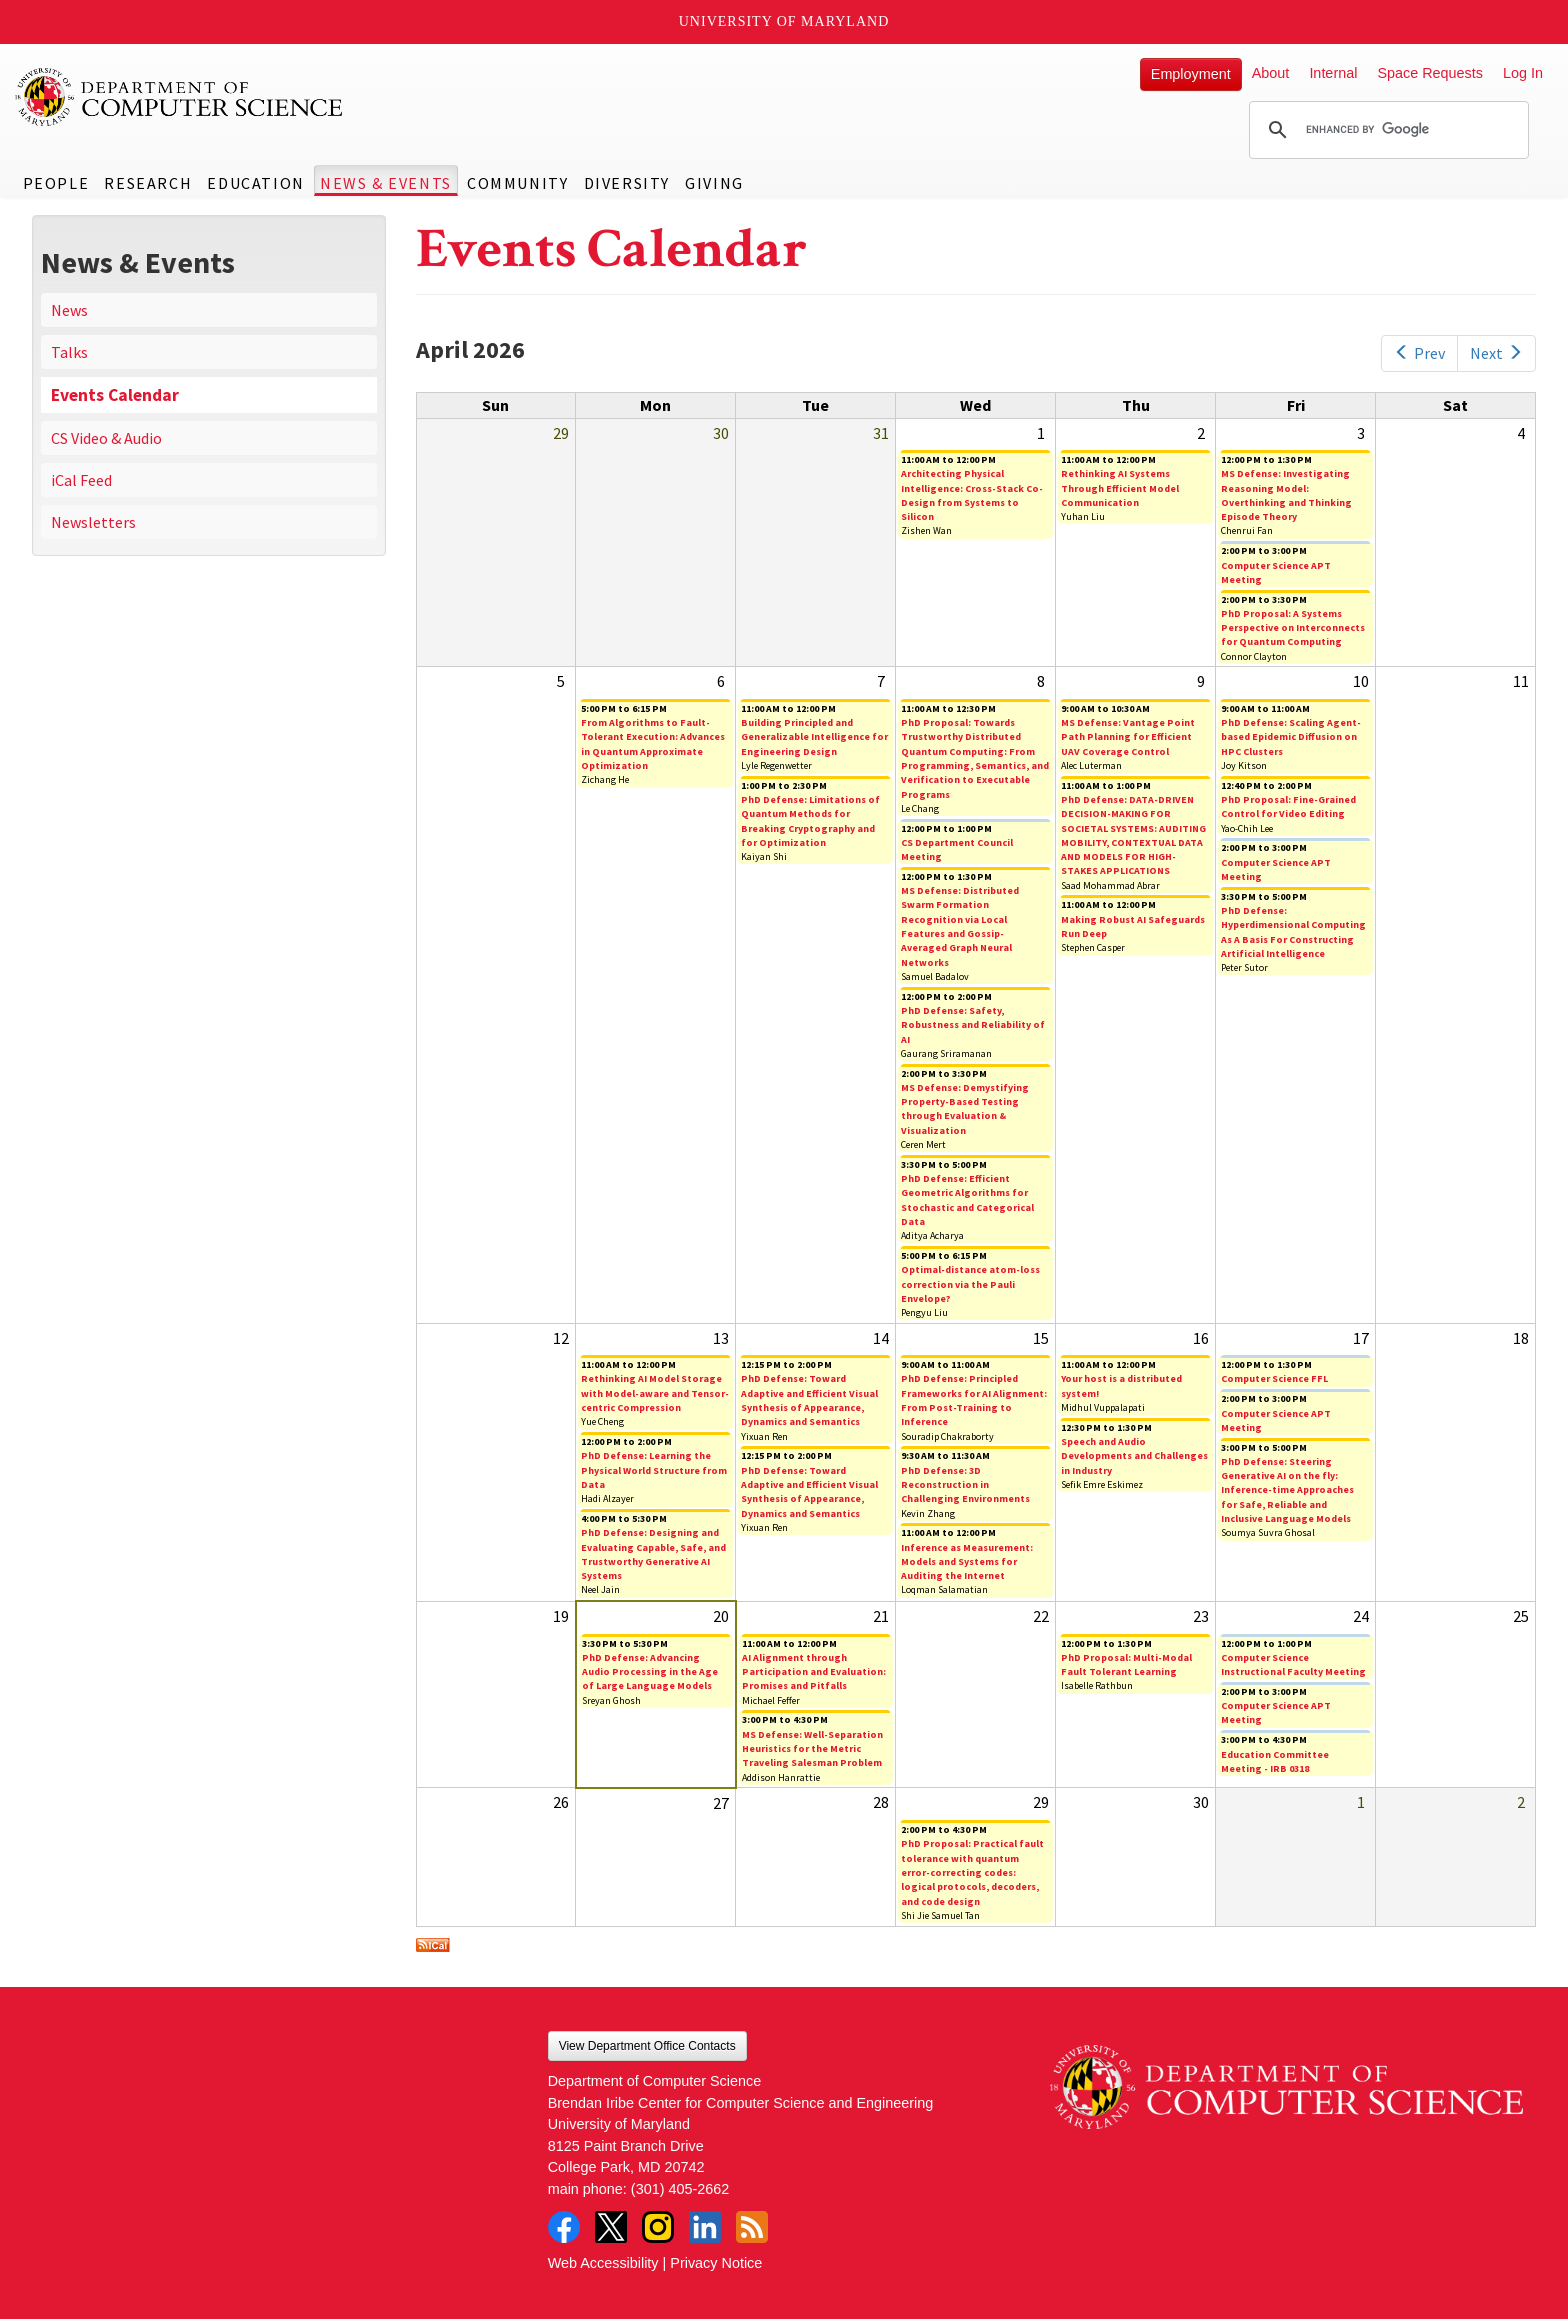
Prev (1419, 353)
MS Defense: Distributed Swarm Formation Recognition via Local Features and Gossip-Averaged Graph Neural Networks (960, 926)
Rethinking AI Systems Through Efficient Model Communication (1120, 488)
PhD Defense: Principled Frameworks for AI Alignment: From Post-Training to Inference (974, 1400)
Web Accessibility (603, 2263)
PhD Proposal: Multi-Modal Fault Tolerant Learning (1126, 1664)
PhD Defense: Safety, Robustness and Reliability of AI (973, 1025)
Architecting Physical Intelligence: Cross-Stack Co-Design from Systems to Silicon (972, 495)
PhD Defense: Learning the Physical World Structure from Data (654, 1470)
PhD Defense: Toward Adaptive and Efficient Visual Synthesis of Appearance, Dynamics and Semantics (809, 1400)
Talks (69, 352)
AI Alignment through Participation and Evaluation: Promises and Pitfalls (814, 1672)
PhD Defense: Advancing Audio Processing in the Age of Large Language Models (650, 1672)
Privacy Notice (716, 2263)
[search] (1386, 130)
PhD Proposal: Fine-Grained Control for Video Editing (1288, 806)
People (56, 183)
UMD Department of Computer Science (180, 97)
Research (148, 183)
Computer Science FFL (1274, 1378)
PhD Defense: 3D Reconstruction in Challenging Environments (965, 1485)
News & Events (386, 183)
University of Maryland (784, 21)
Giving (714, 183)
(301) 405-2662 (680, 2189)
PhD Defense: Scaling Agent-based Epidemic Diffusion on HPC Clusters (1291, 737)
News (69, 310)
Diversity (627, 183)
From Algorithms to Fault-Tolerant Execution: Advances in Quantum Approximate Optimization (653, 744)
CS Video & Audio (106, 438)
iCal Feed (81, 480)
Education (255, 183)
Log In (1523, 73)
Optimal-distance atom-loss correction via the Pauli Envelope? (970, 1284)
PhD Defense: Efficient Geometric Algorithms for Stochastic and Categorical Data (967, 1200)
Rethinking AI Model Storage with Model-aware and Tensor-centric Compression (655, 1393)
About (1271, 73)
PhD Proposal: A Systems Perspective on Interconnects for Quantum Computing (1293, 628)
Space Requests (1430, 73)
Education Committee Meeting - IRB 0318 (1275, 1761)
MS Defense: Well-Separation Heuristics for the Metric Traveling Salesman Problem (812, 1749)
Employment (1191, 74)
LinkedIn (705, 2227)
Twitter (611, 2227)
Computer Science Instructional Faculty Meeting (1293, 1664)
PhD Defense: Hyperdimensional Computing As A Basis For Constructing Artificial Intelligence (1293, 932)
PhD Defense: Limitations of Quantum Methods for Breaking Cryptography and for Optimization (810, 821)
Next (1496, 353)
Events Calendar (115, 395)
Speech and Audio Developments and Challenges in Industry (1134, 1456)
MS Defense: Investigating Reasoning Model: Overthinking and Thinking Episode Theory (1286, 495)
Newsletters (93, 522)
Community (517, 183)
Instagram (658, 2227)
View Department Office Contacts (647, 2046)
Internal (1333, 73)
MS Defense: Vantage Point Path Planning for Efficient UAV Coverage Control (1128, 737)
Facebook (564, 2227)
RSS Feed (752, 2227)
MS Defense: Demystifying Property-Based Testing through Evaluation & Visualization (965, 1109)
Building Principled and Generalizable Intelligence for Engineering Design (814, 737)
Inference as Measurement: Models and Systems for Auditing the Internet (967, 1562)
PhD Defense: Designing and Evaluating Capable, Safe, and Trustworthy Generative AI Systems (653, 1554)
